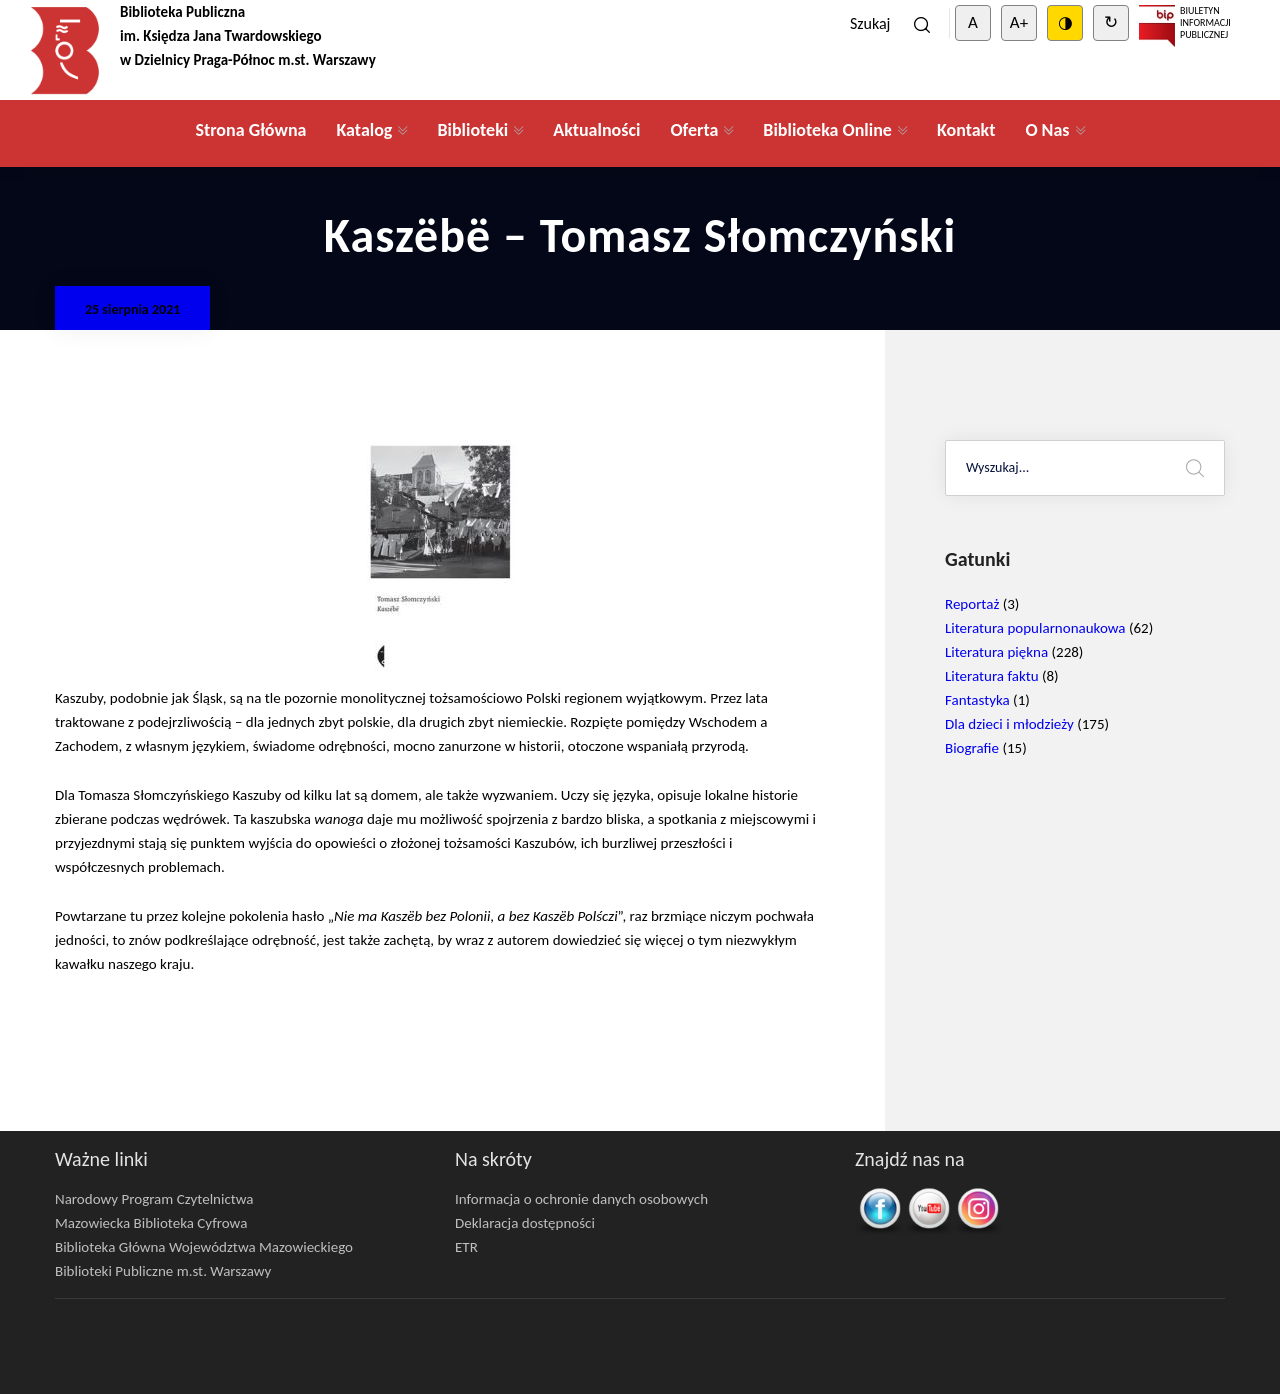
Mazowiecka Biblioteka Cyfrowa (151, 1223)
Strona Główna (250, 130)
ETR (466, 1247)
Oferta (694, 130)
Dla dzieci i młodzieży (1009, 724)
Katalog (364, 130)
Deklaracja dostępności (525, 1223)
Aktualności (596, 130)
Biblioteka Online (827, 130)
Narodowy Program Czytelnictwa (154, 1199)
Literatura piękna (996, 652)
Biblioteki (472, 130)
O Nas (1047, 130)
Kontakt (966, 130)
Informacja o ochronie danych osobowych (581, 1199)
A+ (1019, 22)
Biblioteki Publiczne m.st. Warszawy (163, 1271)
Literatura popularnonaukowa (1035, 628)
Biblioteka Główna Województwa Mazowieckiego (204, 1247)
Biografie (972, 748)
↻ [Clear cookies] (1111, 22)
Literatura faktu (992, 676)
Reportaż (972, 604)
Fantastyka (977, 700)
